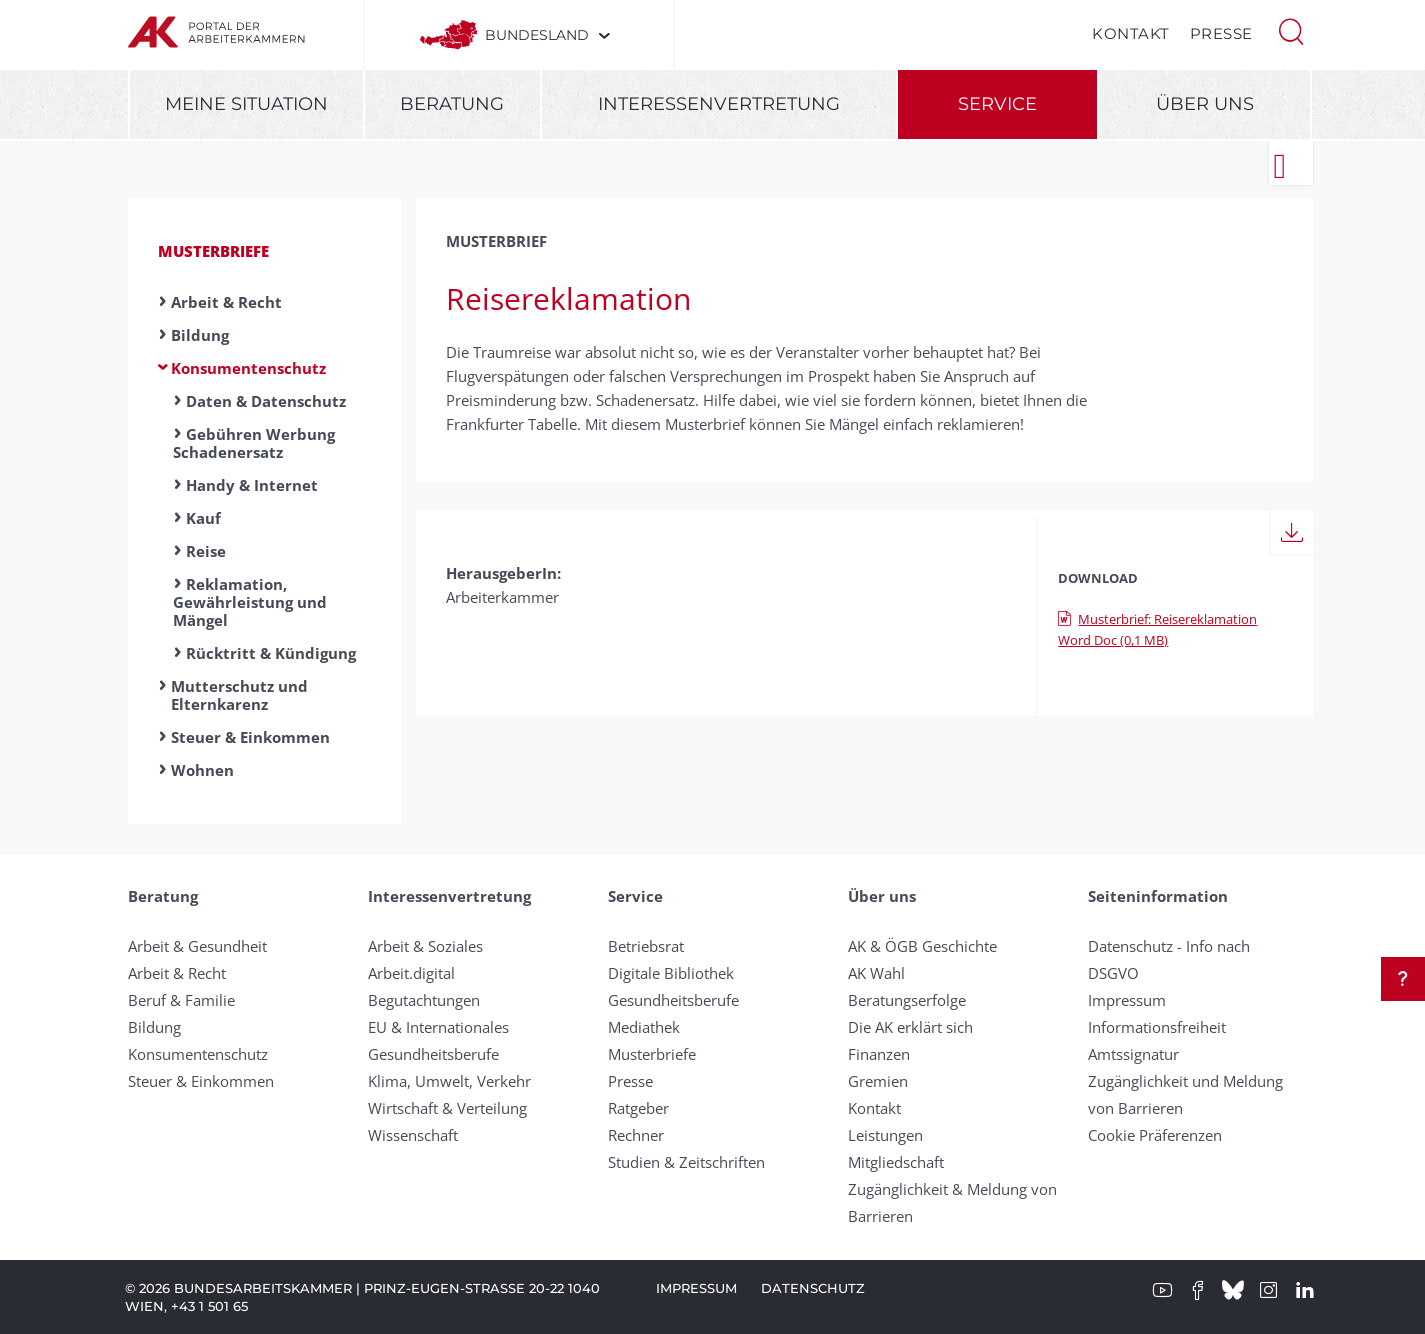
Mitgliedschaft (896, 1162)
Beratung (452, 104)
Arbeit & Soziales (425, 946)
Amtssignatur (1133, 1054)
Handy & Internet (252, 485)
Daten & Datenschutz (266, 401)
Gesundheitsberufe (433, 1054)
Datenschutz (813, 1288)
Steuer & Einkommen (250, 737)
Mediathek (644, 1027)
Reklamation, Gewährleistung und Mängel (250, 602)
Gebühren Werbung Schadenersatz (254, 443)
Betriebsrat (646, 946)
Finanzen (879, 1054)
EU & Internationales (438, 1027)
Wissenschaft (413, 1135)
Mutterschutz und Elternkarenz (239, 695)
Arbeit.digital (411, 973)
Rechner (636, 1135)
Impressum (1127, 1000)
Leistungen (885, 1135)
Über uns (1205, 104)
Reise (206, 551)
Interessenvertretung (719, 104)
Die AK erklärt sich (910, 1027)
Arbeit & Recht (226, 302)
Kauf (203, 518)
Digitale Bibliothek (671, 973)
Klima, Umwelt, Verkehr (449, 1081)
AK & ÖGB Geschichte (922, 946)
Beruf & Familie (181, 1000)
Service (997, 104)
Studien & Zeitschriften (686, 1162)
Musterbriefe (213, 251)
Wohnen (202, 770)
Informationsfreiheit (1157, 1027)
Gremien (878, 1081)
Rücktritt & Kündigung (271, 653)
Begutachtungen (424, 1000)
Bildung (200, 335)
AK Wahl (876, 973)
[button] (1291, 30)
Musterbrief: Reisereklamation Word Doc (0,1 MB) (1157, 629)
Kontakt (1131, 33)
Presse (1221, 33)
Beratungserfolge (907, 1000)
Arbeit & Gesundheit (197, 946)
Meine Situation (246, 104)
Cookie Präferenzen (1155, 1135)
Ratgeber (638, 1108)
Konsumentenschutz (248, 368)
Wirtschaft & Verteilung (447, 1108)
